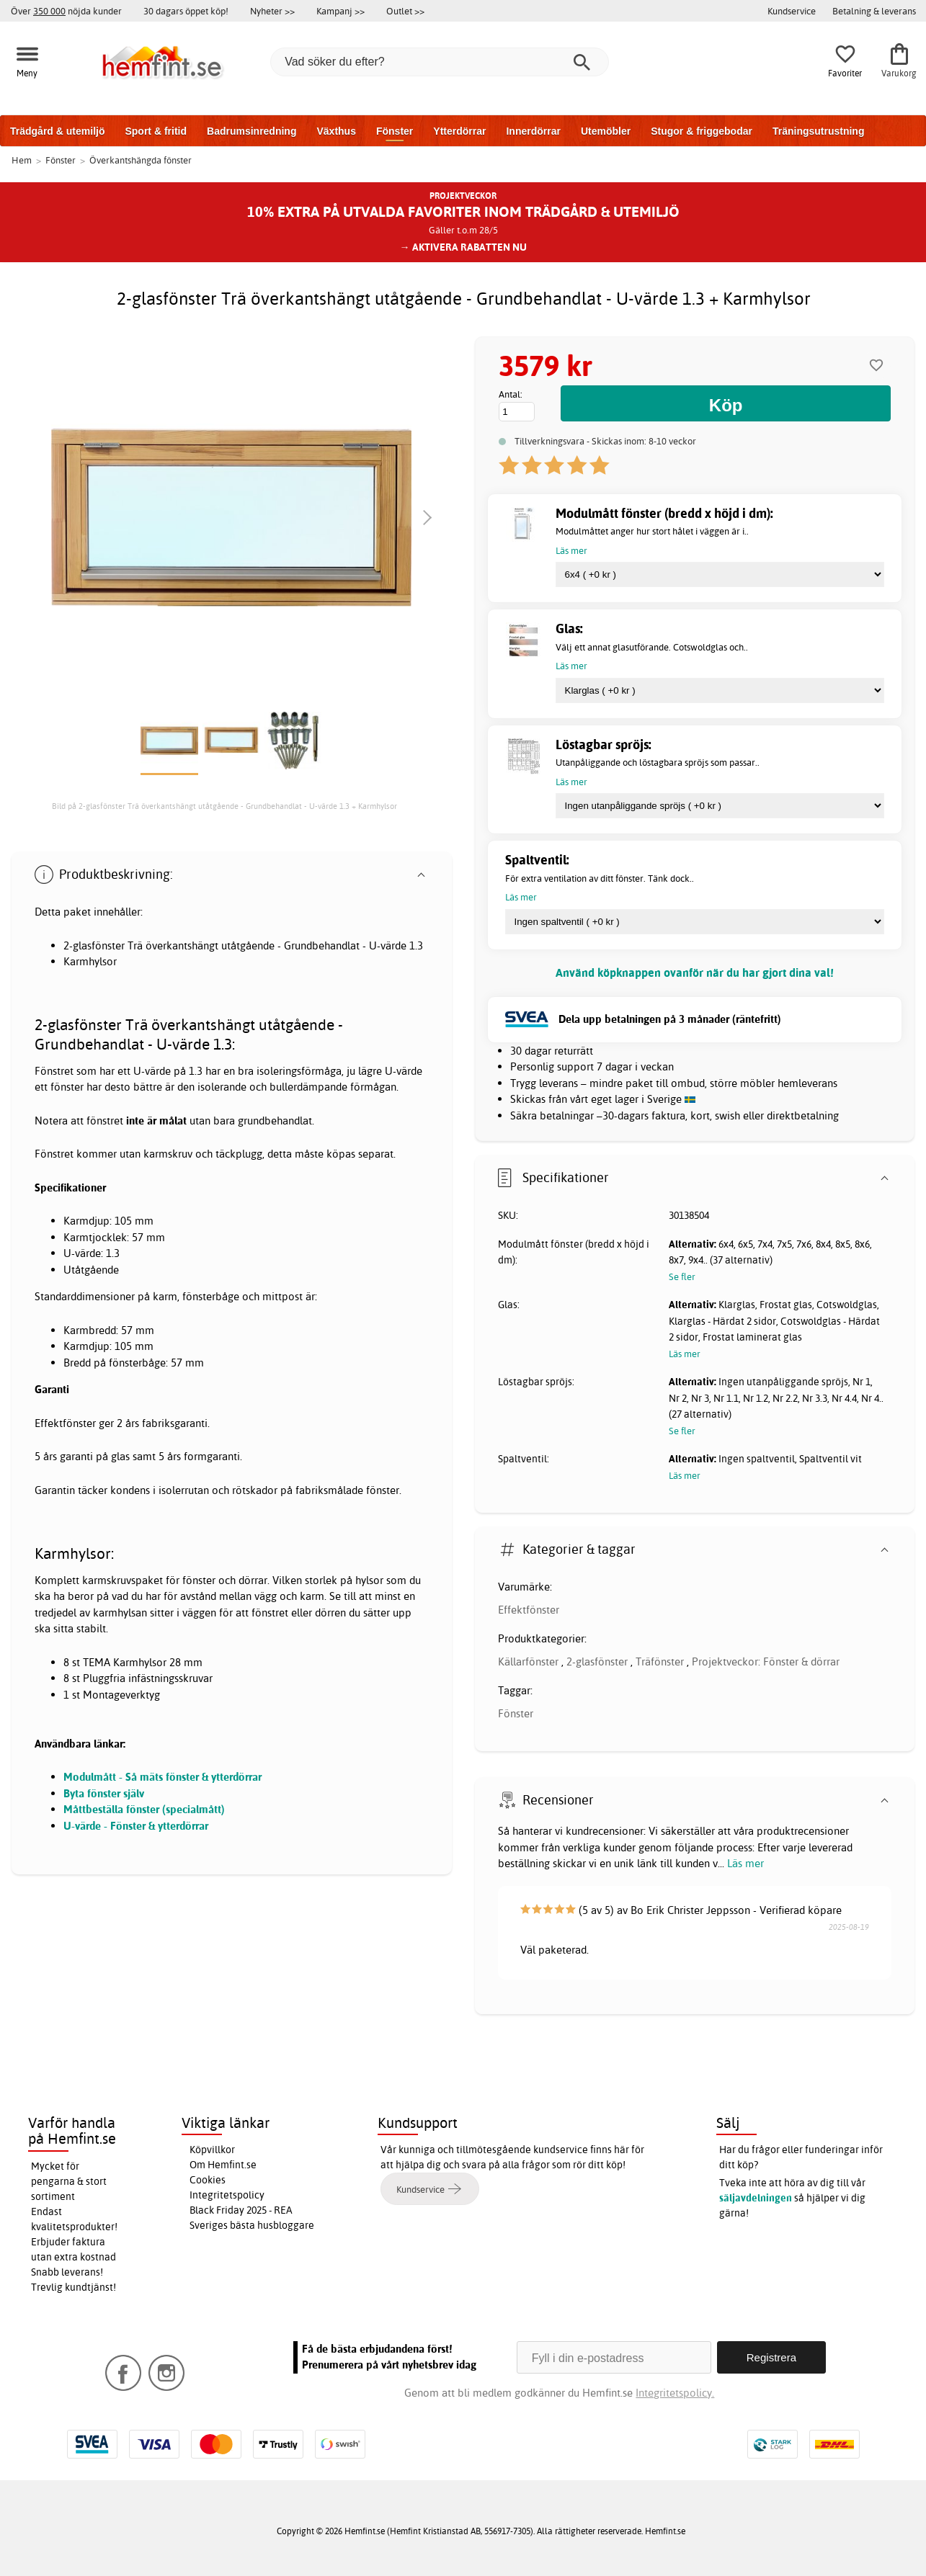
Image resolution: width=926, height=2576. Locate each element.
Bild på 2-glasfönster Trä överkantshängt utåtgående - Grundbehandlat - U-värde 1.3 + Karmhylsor (224, 806)
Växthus (335, 131)
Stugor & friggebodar (701, 131)
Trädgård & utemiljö (57, 131)
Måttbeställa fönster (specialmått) (144, 1809)
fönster (67, 1087)
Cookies (208, 2179)
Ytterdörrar (459, 131)
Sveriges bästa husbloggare (252, 2225)
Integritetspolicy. (675, 2393)
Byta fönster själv (103, 1793)
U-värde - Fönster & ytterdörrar (135, 1826)
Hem (22, 160)
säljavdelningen (755, 2197)
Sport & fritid (156, 131)
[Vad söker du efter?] (439, 62)
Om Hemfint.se (223, 2164)
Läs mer (745, 1863)
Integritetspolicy (227, 2194)
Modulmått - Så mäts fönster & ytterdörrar (162, 1777)
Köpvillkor (212, 2149)
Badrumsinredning (251, 131)
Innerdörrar (533, 131)
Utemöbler (606, 131)
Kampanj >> (340, 11)
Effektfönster (528, 1609)
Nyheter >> (272, 11)
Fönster (394, 131)
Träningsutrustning (819, 131)
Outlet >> (405, 11)
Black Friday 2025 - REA (241, 2210)
